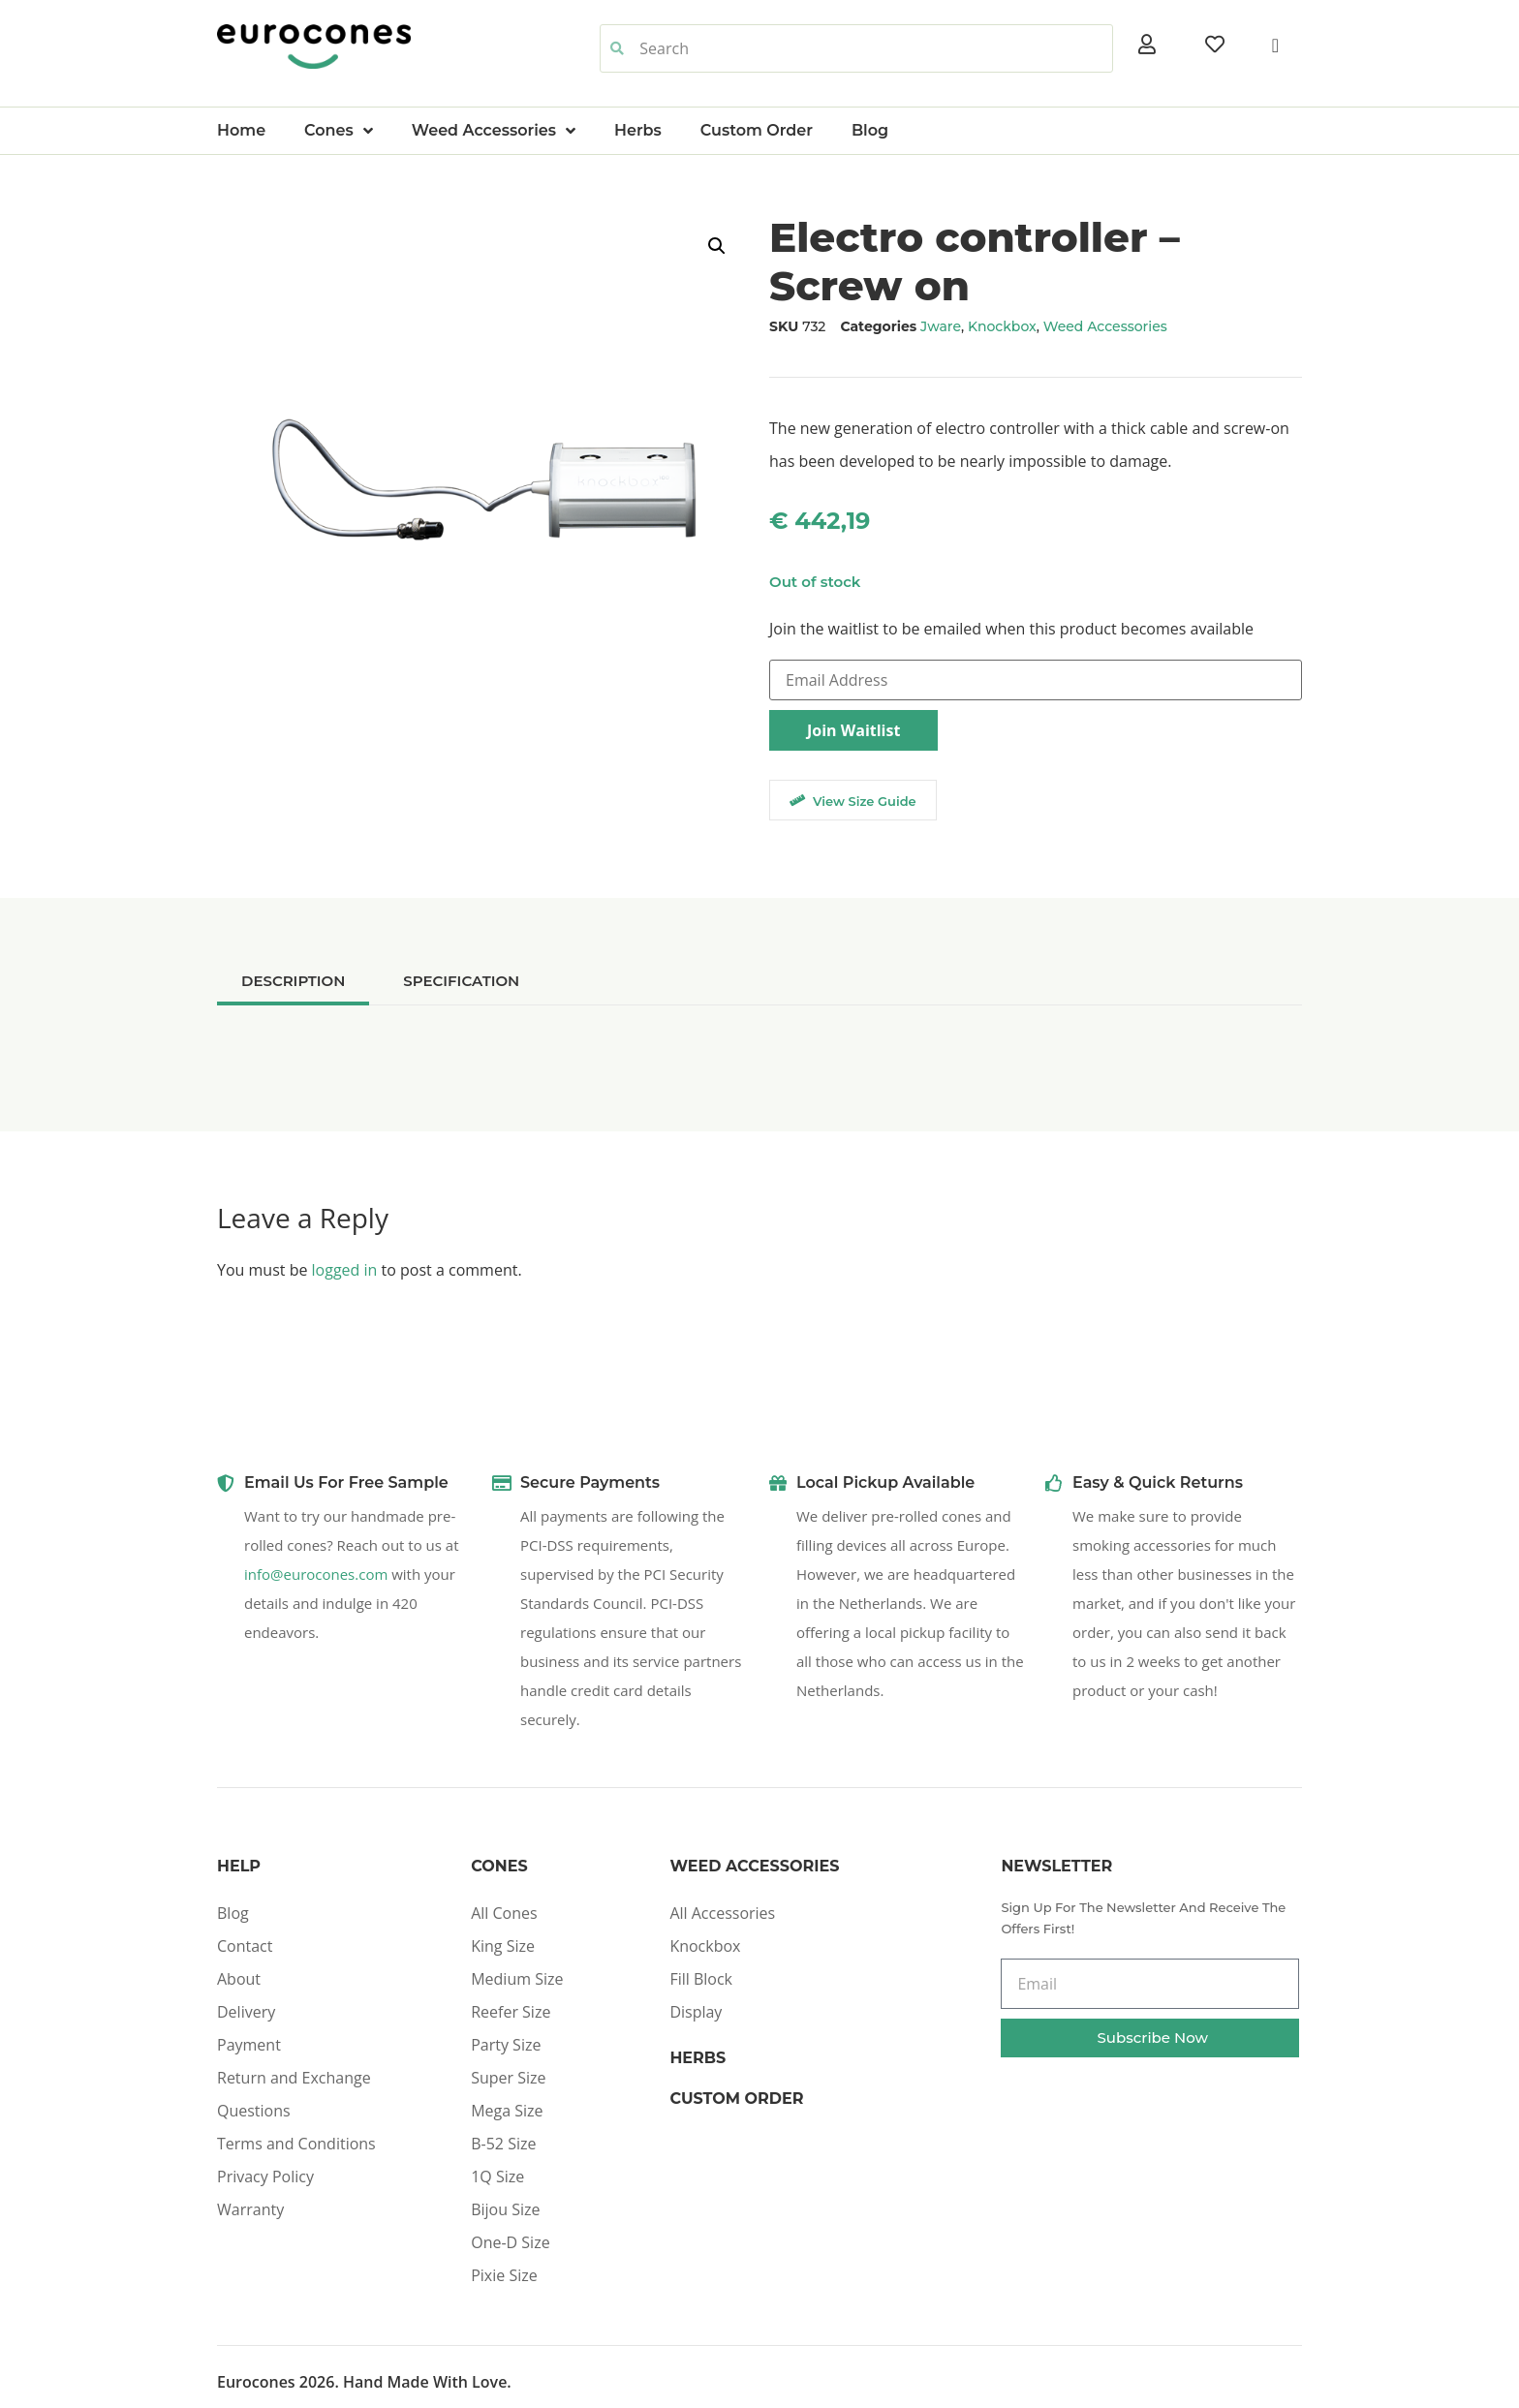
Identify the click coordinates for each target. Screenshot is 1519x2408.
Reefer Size (510, 2011)
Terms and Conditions (296, 2143)
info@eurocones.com (316, 1574)
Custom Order (756, 130)
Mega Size (506, 2110)
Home (241, 130)
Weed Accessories (493, 130)
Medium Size (517, 1979)
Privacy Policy (265, 2176)
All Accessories (722, 1913)
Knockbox (1002, 326)
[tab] (293, 980)
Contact (244, 1946)
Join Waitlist (853, 730)
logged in (345, 1270)
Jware (940, 326)
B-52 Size (503, 2143)
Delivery (246, 2011)
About (239, 1979)
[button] (716, 246)
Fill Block (700, 1979)
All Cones (504, 1913)
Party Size (506, 2044)
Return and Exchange (294, 2077)
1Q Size (497, 2176)
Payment (249, 2044)
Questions (254, 2110)
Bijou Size (505, 2209)
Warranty (250, 2209)
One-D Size (510, 2242)
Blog (870, 130)
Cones (338, 130)
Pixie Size (504, 2275)
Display (695, 2011)
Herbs (638, 130)
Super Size (508, 2077)
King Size (503, 1946)
